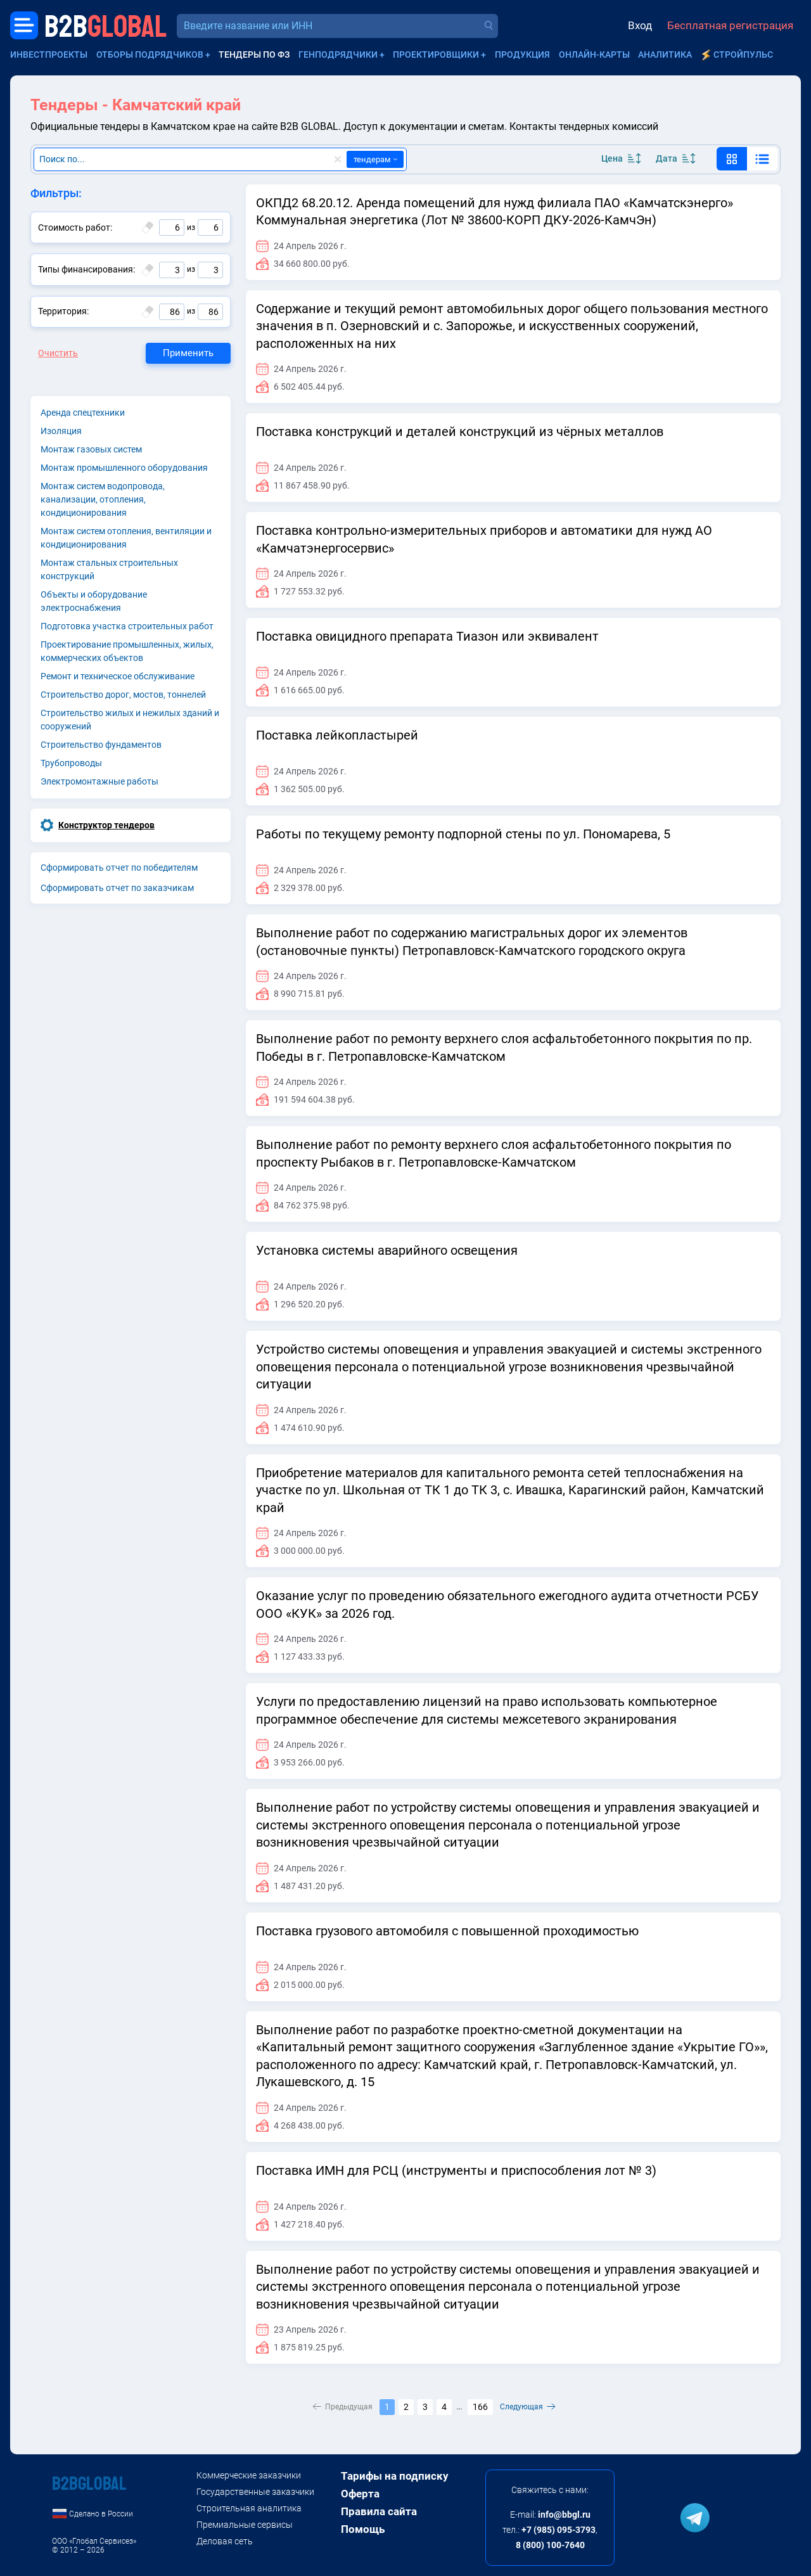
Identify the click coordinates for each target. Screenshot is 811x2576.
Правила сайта (379, 2511)
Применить (188, 353)
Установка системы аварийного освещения (387, 1250)
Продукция (522, 54)
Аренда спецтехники (83, 412)
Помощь (363, 2529)
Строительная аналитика (249, 2508)
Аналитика (665, 54)
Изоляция (61, 431)
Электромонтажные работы (99, 781)
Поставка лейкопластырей (337, 735)
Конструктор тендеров (106, 825)
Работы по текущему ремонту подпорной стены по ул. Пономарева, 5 (463, 834)
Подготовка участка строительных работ (127, 626)
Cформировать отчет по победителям (119, 867)
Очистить (58, 353)
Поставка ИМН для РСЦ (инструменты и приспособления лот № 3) (456, 2170)
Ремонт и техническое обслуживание (118, 676)
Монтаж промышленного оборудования (124, 468)
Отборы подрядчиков (149, 54)
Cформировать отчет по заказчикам (117, 888)
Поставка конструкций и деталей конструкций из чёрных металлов (459, 431)
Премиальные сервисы (244, 2525)
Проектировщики (436, 54)
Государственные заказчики (255, 2492)
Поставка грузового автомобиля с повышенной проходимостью (447, 1930)
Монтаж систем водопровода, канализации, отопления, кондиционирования (103, 499)
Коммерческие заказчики (248, 2475)
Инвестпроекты (48, 54)
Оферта (360, 2493)
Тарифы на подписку (395, 2476)
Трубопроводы (71, 763)
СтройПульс (743, 54)
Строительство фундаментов (101, 745)
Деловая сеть (224, 2541)
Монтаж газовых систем (91, 449)
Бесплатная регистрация (730, 25)
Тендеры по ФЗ (254, 54)
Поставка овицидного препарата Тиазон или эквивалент (427, 636)
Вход (640, 25)
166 (480, 2407)
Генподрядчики (338, 54)
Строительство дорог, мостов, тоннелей (123, 694)
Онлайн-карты (594, 54)
